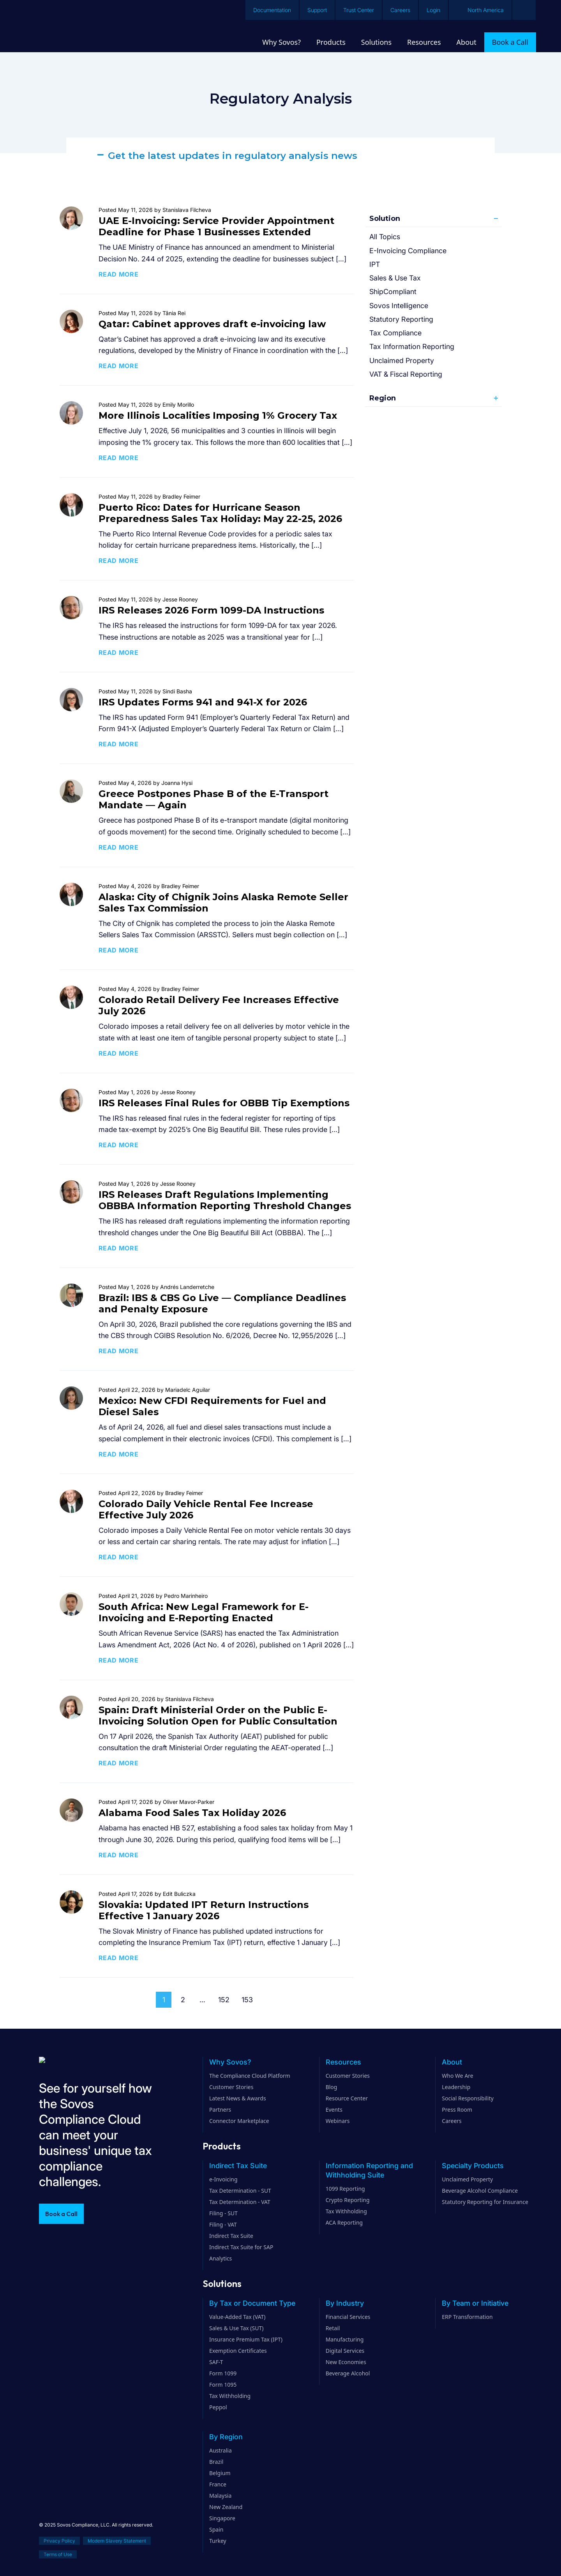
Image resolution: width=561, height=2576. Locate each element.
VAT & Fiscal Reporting (405, 374)
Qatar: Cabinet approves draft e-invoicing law (212, 324)
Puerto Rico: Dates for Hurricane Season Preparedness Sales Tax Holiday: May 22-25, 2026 (220, 513)
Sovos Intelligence (398, 306)
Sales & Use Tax (395, 278)
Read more (119, 274)
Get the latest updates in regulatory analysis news (232, 155)
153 (247, 2000)
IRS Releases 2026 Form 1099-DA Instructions (211, 610)
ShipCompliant (392, 291)
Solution (384, 218)
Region (382, 398)
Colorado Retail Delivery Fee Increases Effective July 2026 (219, 1005)
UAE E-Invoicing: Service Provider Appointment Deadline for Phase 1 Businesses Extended (216, 226)
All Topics (384, 237)
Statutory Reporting (401, 319)
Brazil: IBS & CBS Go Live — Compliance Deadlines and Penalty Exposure (222, 1303)
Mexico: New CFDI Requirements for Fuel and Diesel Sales (212, 1406)
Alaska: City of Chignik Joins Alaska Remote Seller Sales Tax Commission (223, 902)
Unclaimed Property (401, 360)
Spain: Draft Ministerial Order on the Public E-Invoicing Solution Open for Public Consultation (218, 1715)
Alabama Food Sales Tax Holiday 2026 (192, 1812)
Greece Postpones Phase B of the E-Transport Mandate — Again (213, 799)
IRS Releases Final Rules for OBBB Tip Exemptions (224, 1103)
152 (223, 2000)
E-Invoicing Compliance (407, 251)
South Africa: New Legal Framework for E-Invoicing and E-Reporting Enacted (204, 1612)
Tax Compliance (395, 333)
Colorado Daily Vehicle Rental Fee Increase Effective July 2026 (206, 1509)
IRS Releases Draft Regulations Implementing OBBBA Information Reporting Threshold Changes (225, 1200)
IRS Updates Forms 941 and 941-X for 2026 (203, 702)
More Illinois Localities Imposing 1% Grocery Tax (218, 415)
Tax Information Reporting (411, 346)
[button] (280, 155)
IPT (374, 264)
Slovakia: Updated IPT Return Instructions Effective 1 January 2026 (204, 1910)
